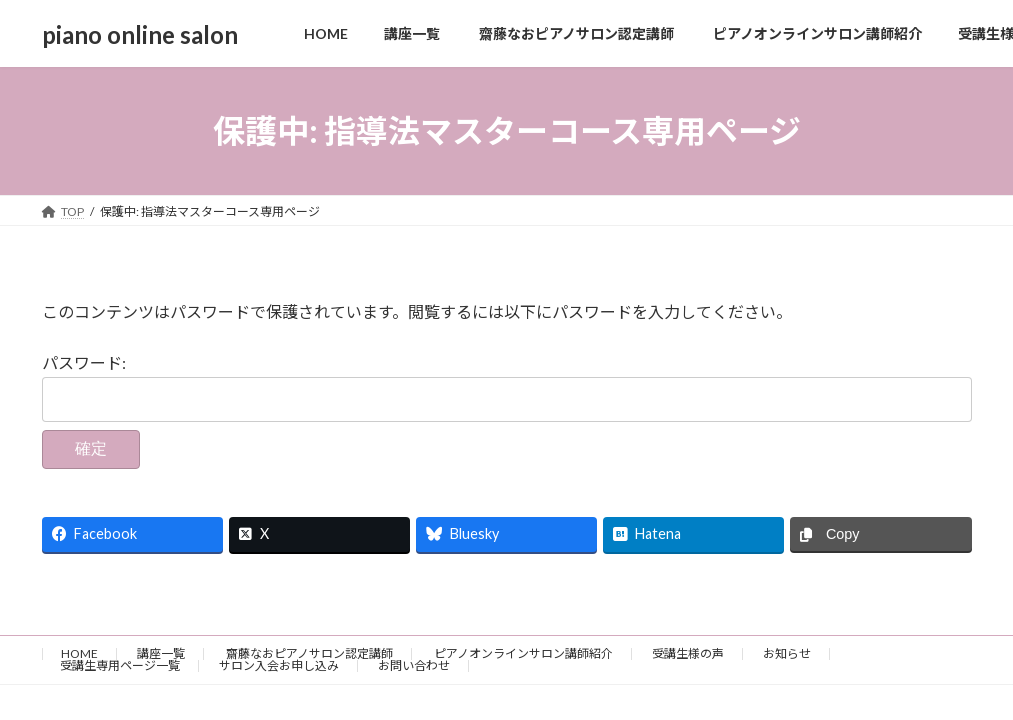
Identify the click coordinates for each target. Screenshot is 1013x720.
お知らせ (787, 653)
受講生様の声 (688, 653)
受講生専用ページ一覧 (120, 665)
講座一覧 (161, 653)
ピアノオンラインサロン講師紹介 (522, 653)
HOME (79, 653)
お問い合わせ (414, 665)
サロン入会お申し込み (279, 665)
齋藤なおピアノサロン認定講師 (308, 653)
